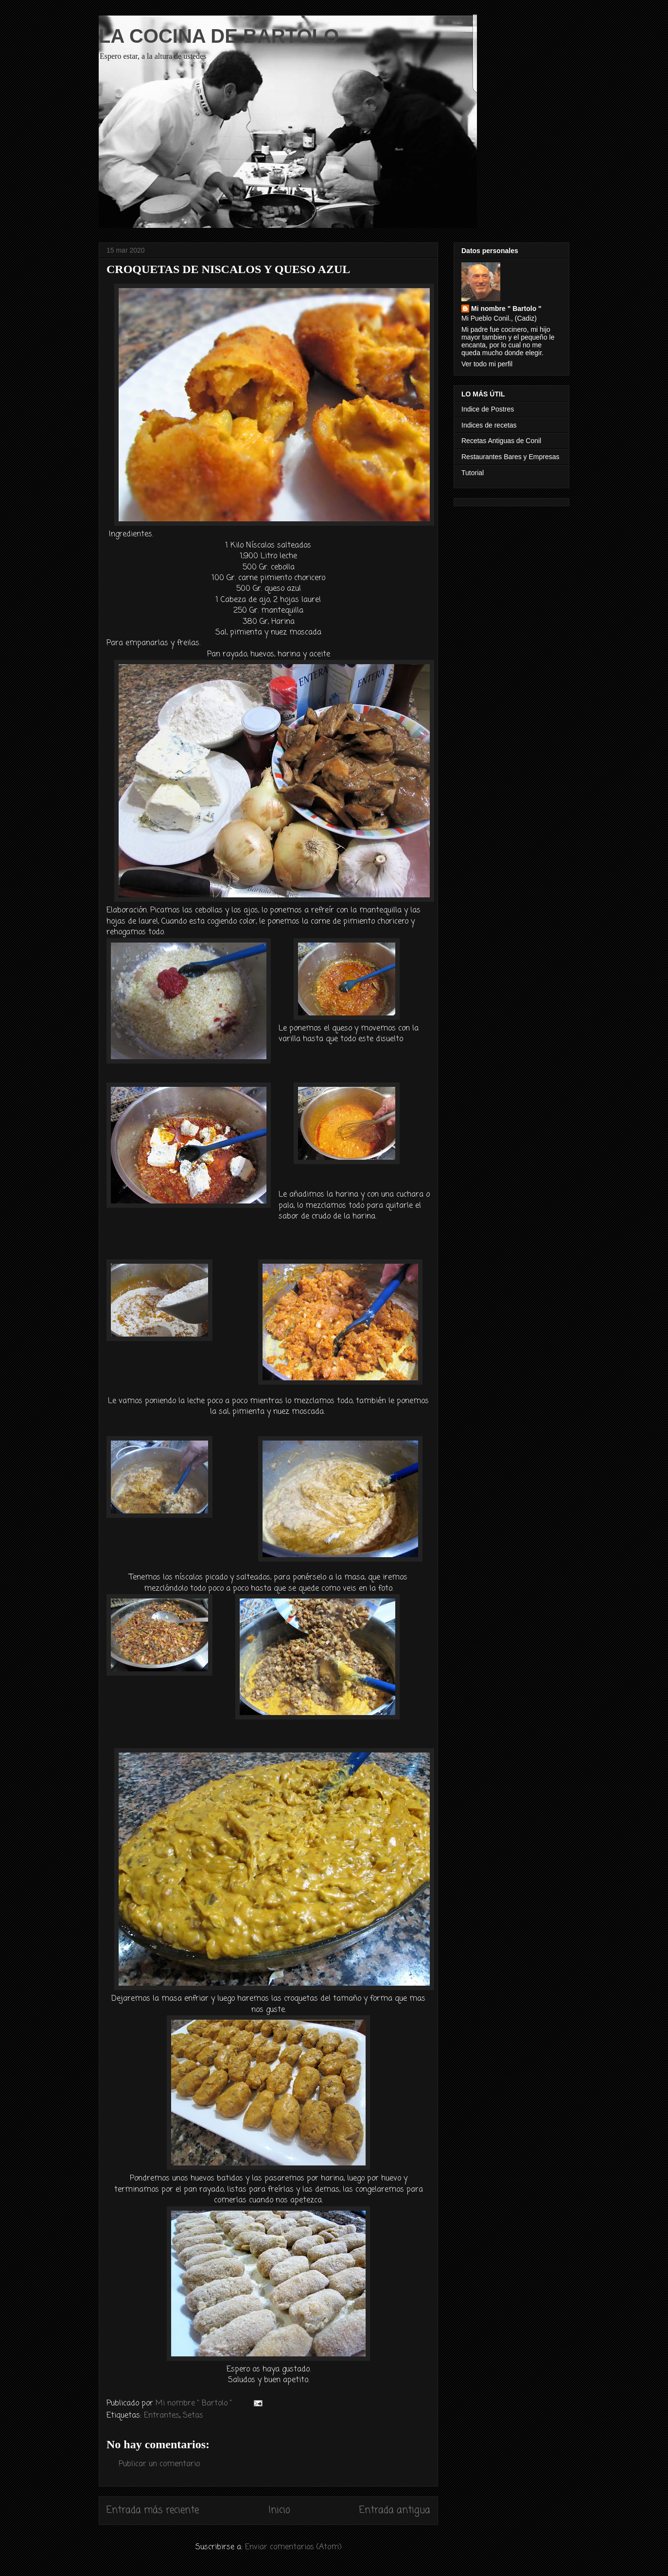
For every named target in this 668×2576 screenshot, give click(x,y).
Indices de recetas (489, 425)
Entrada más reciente (152, 2510)
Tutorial (472, 473)
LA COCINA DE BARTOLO (219, 36)
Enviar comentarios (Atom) (293, 2547)
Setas (193, 2415)
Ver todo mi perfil (486, 364)
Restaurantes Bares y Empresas (510, 457)
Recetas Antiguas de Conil (501, 441)
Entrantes (161, 2415)
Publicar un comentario (159, 2464)
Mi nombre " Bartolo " (506, 308)
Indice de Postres (487, 409)
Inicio (279, 2510)
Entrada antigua (394, 2510)
